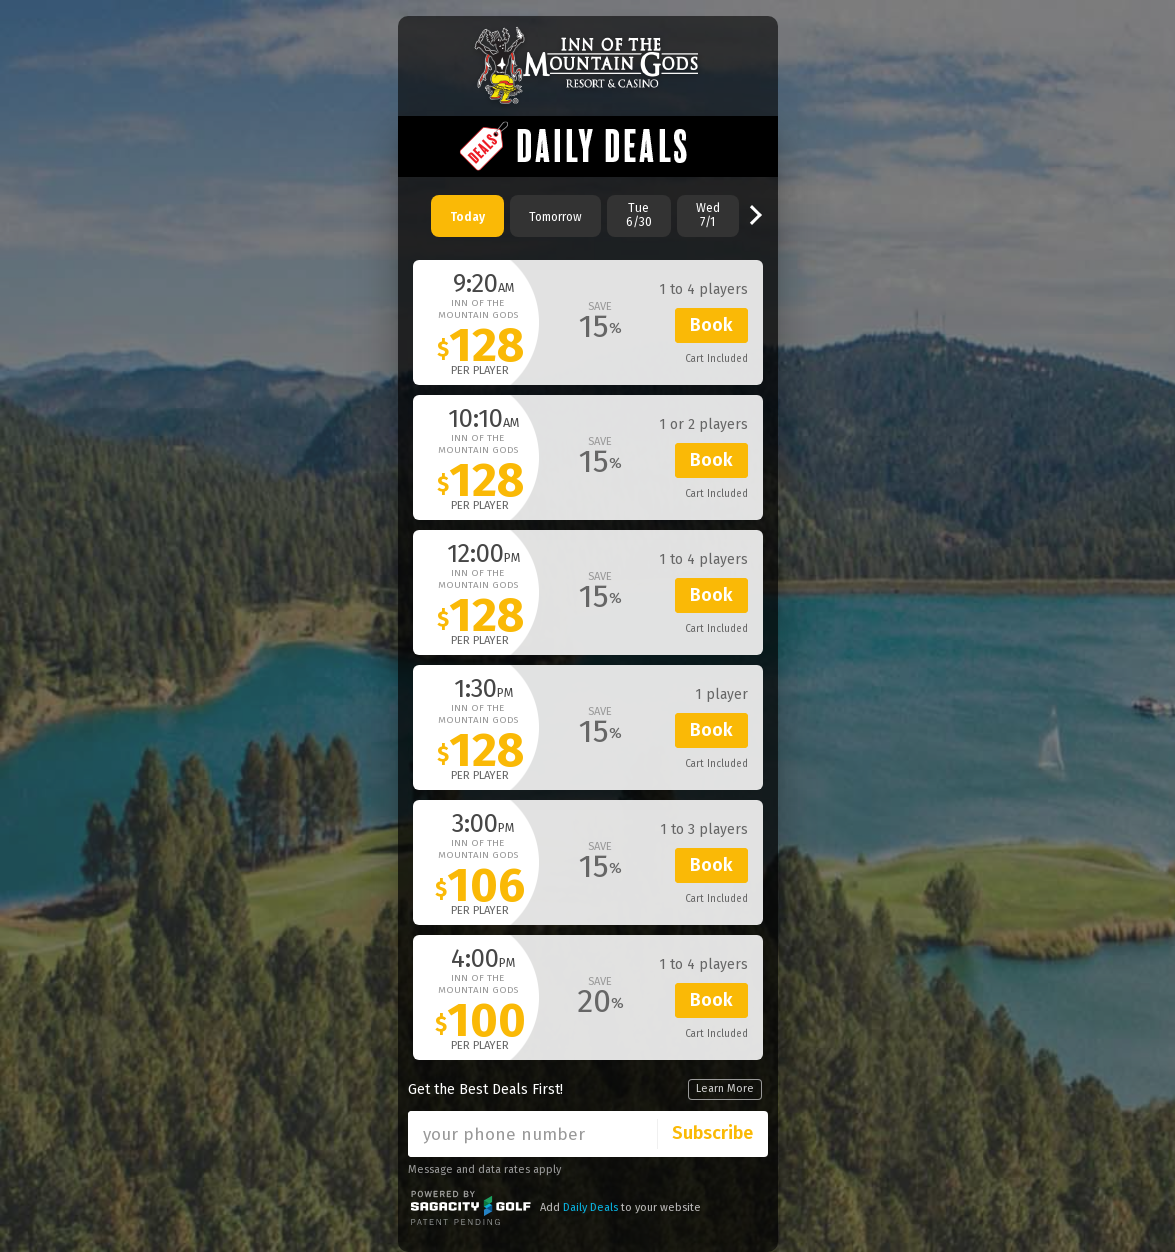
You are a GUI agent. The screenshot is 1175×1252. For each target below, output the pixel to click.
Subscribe (712, 1133)
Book (711, 325)
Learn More (725, 1088)
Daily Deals (590, 1207)
